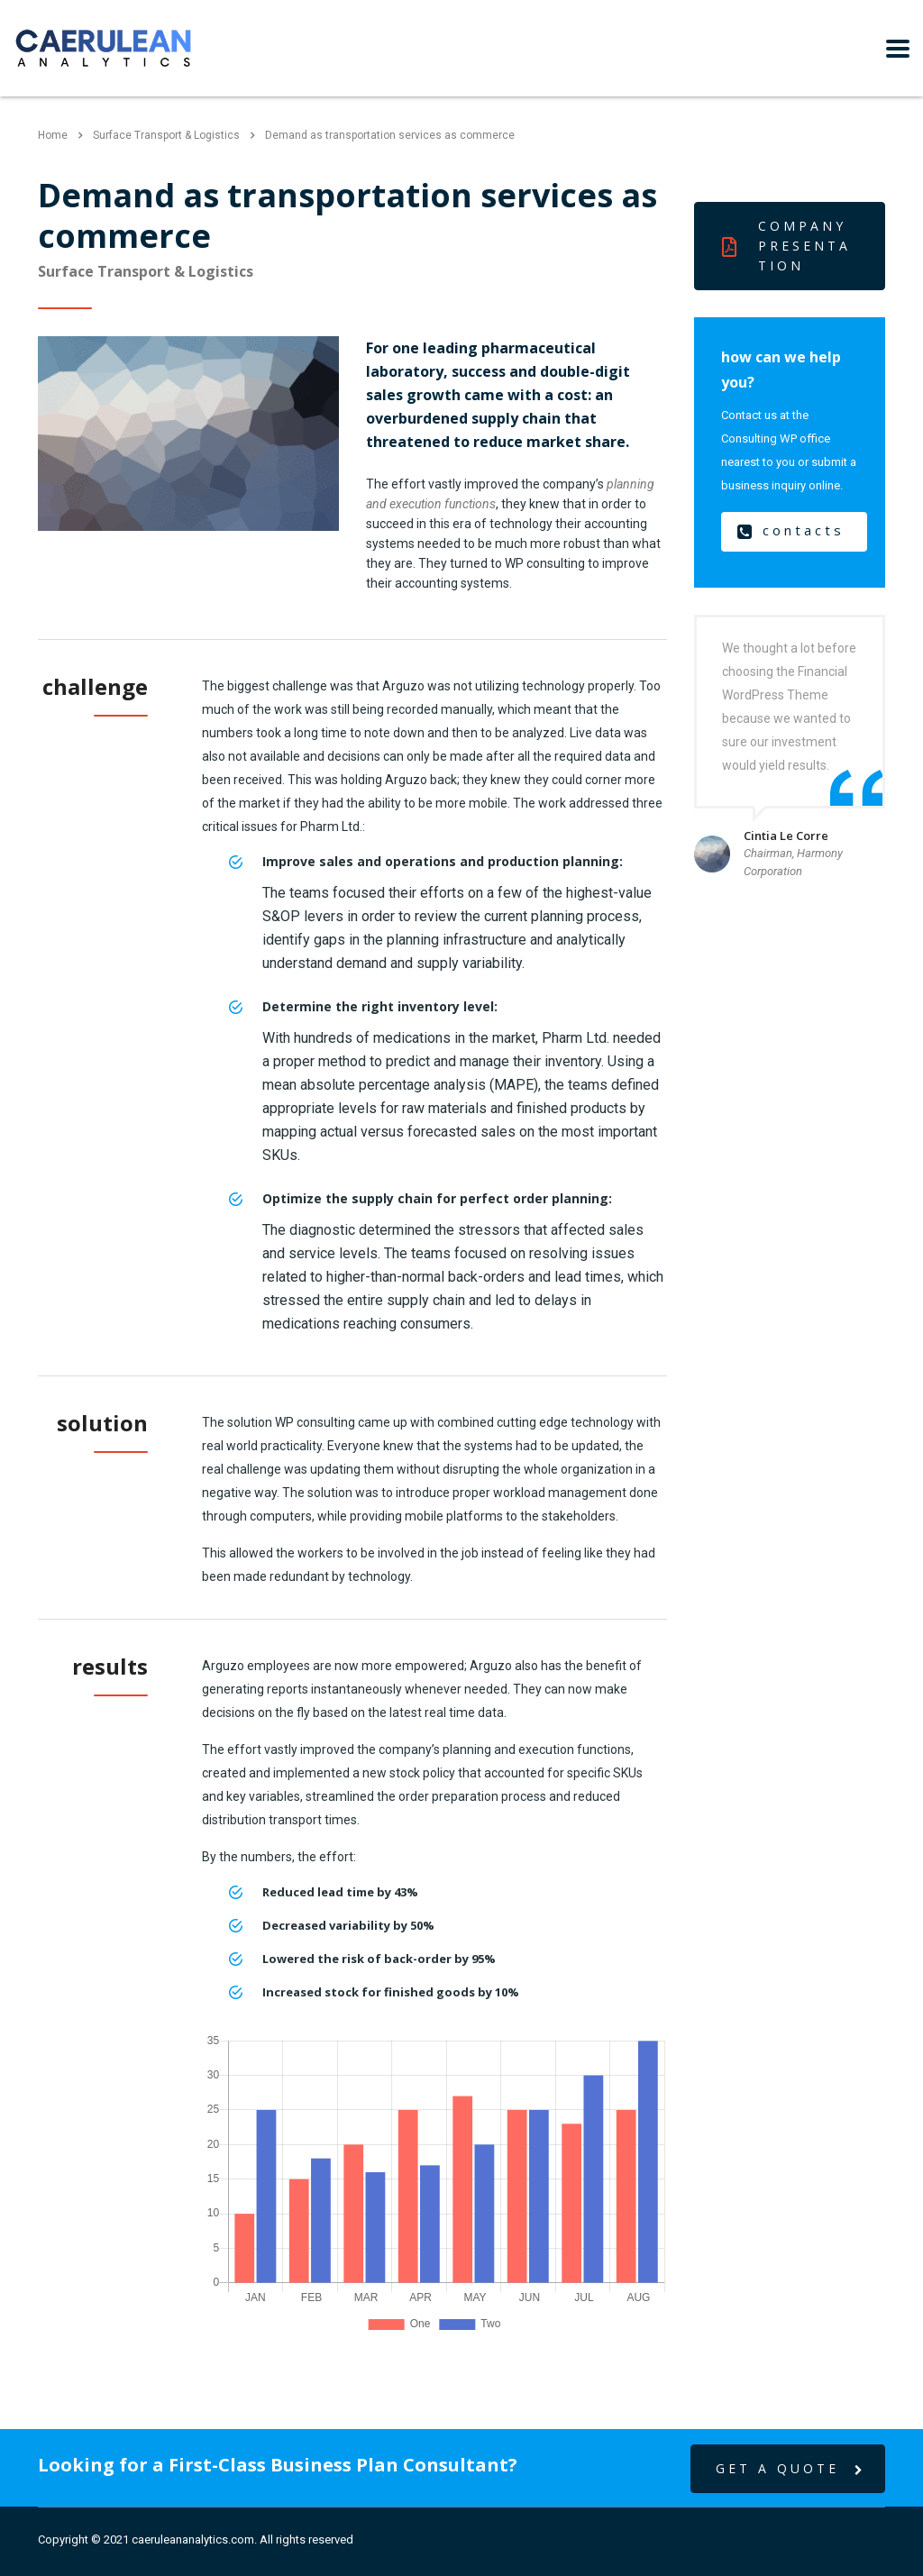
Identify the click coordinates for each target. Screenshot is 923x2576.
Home (53, 135)
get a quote (791, 2469)
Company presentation (786, 245)
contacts (791, 531)
